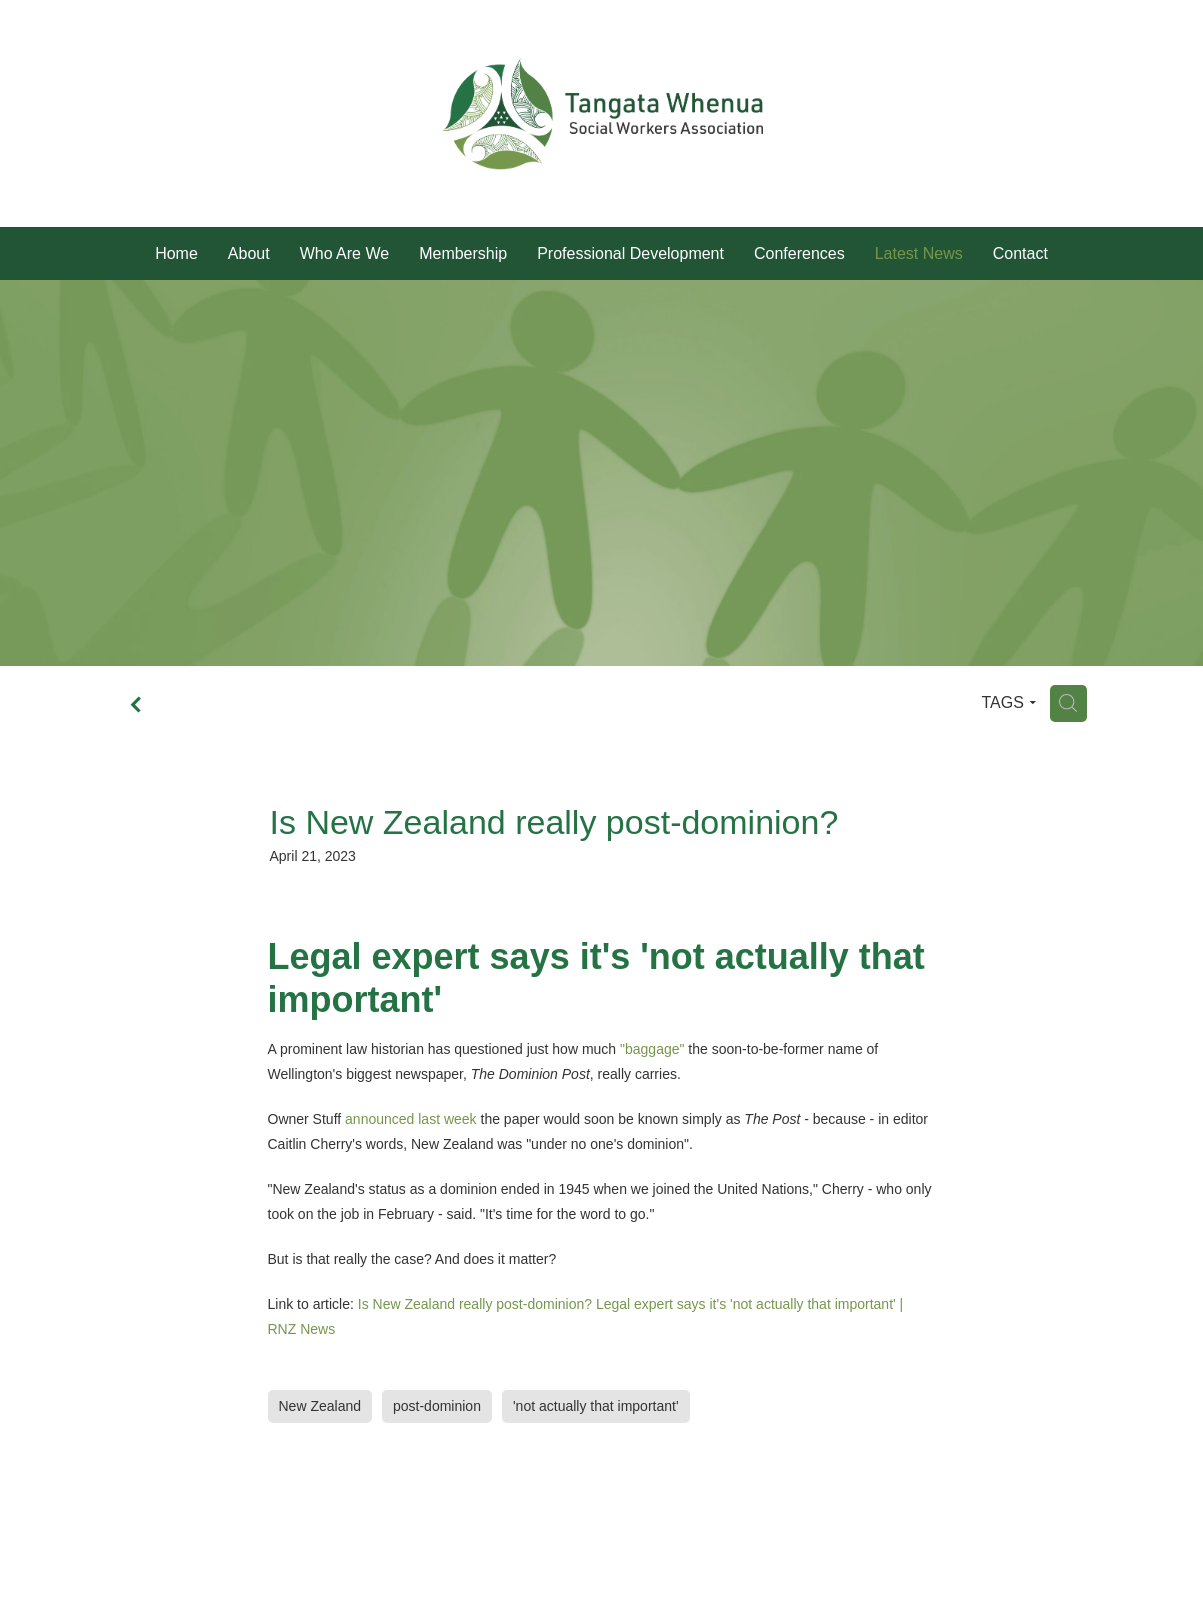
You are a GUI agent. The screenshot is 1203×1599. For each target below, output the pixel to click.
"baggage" (652, 1049)
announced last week (411, 1119)
